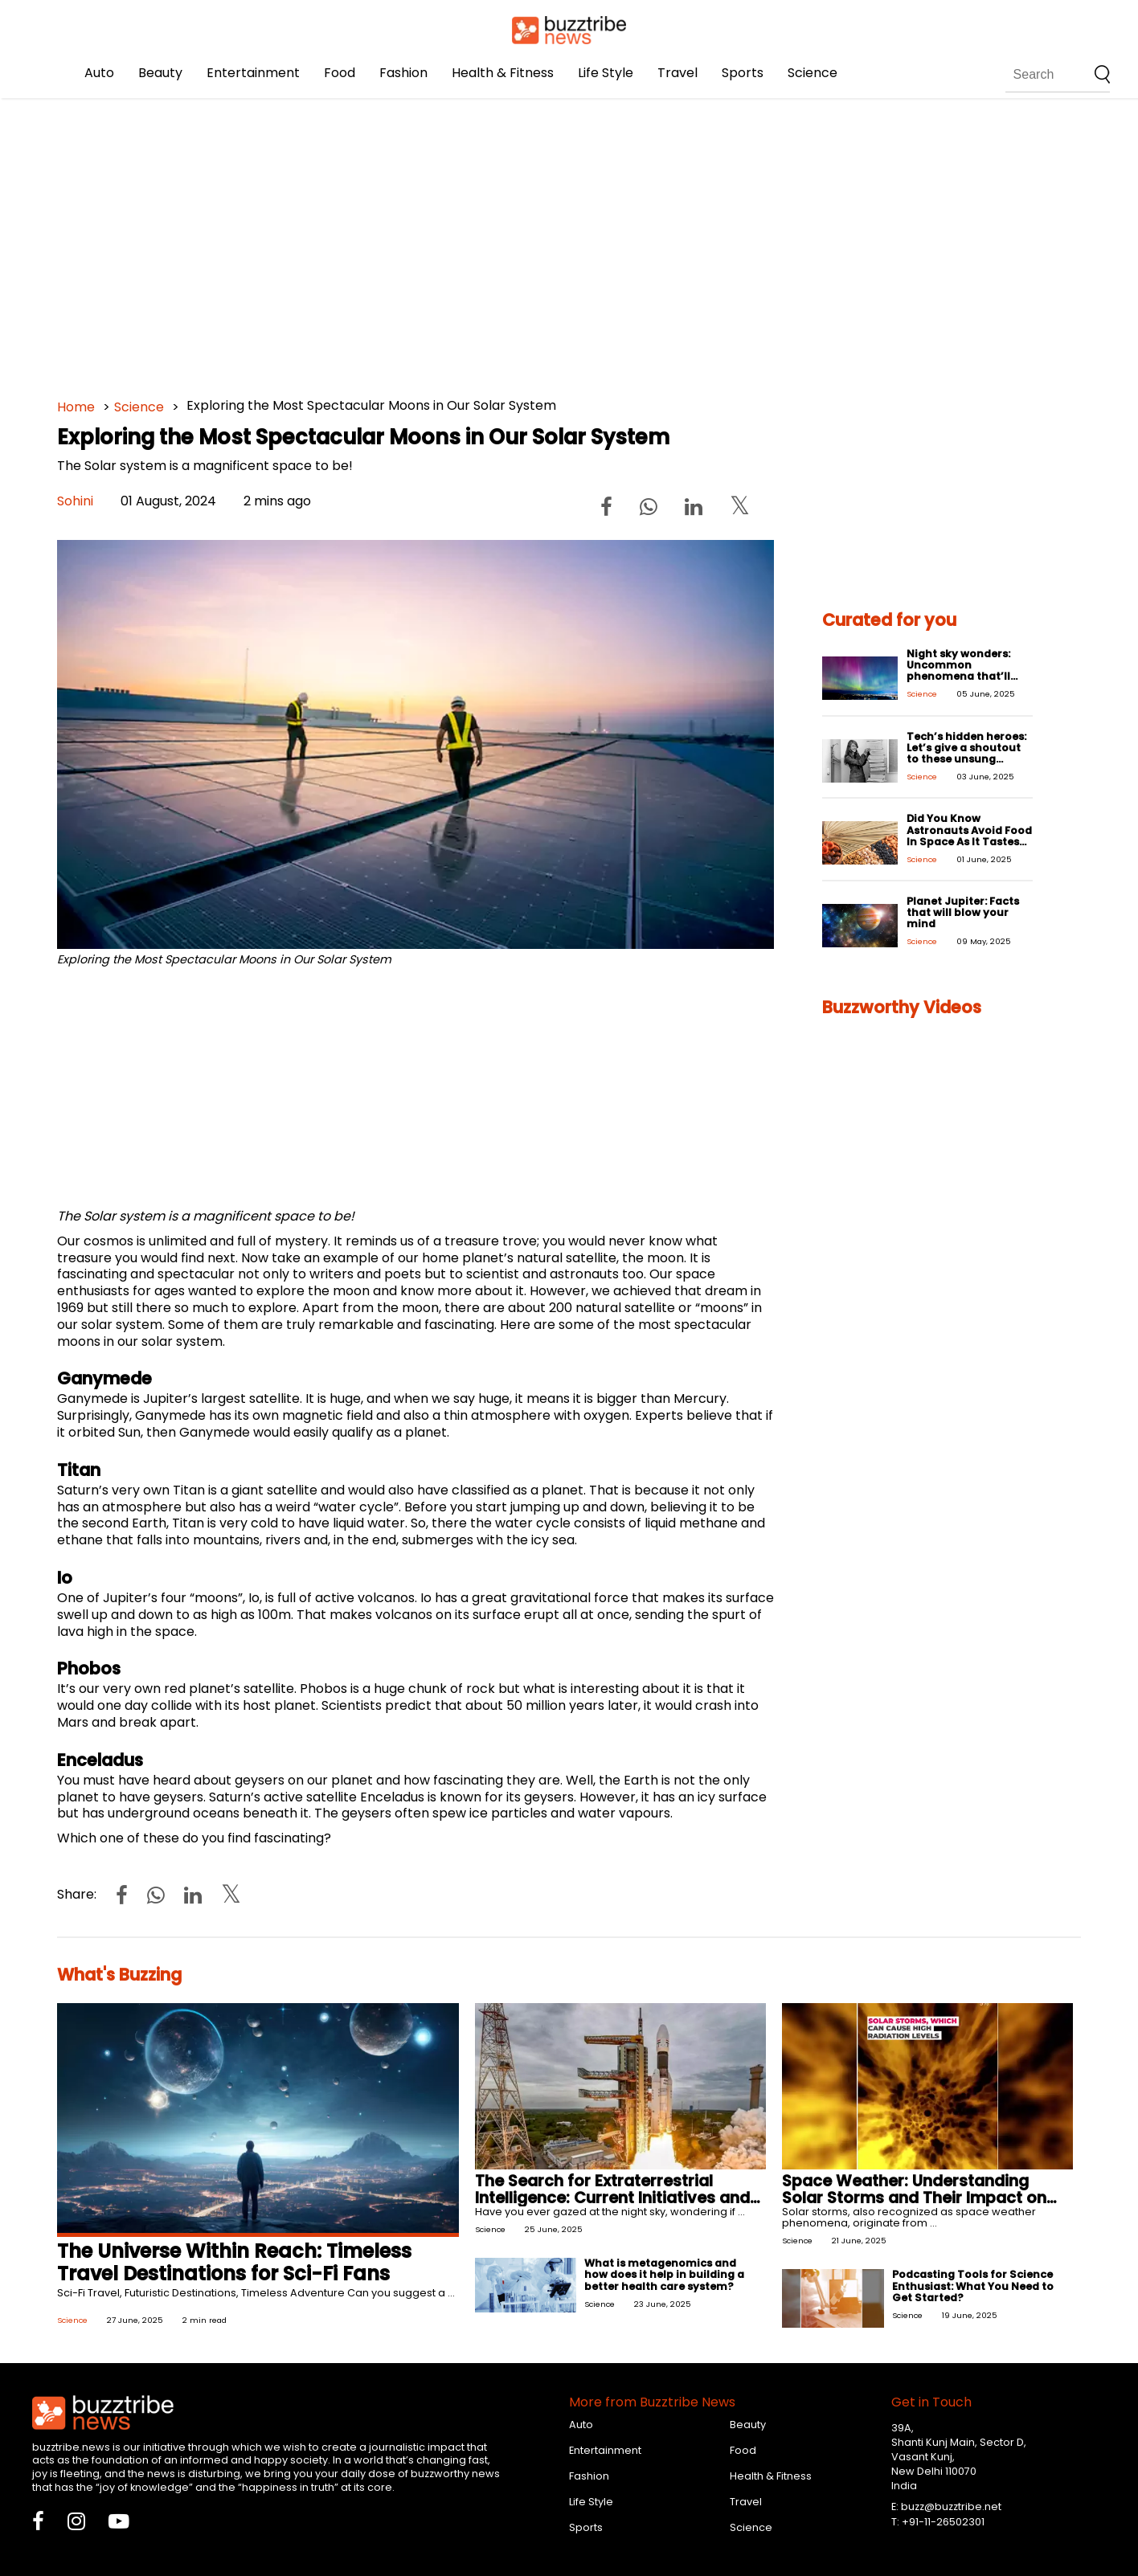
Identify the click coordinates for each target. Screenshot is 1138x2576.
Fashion (403, 72)
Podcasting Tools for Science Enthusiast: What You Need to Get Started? (973, 2285)
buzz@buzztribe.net (951, 2506)
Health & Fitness (503, 72)
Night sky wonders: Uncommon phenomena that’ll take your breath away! (958, 676)
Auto (99, 72)
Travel (677, 72)
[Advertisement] (539, 241)
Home (76, 407)
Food (339, 72)
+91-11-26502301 (943, 2522)
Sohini (75, 501)
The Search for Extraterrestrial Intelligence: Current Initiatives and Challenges (612, 2198)
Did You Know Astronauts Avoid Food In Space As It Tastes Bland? (969, 835)
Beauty (160, 72)
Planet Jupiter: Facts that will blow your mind (963, 912)
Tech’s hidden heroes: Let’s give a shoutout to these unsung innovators (966, 753)
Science (812, 72)
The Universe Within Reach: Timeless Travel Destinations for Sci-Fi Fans (234, 2263)
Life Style (605, 72)
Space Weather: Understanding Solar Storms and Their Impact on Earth (914, 2198)
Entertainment (253, 72)
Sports (742, 72)
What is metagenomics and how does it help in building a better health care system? (664, 2274)
